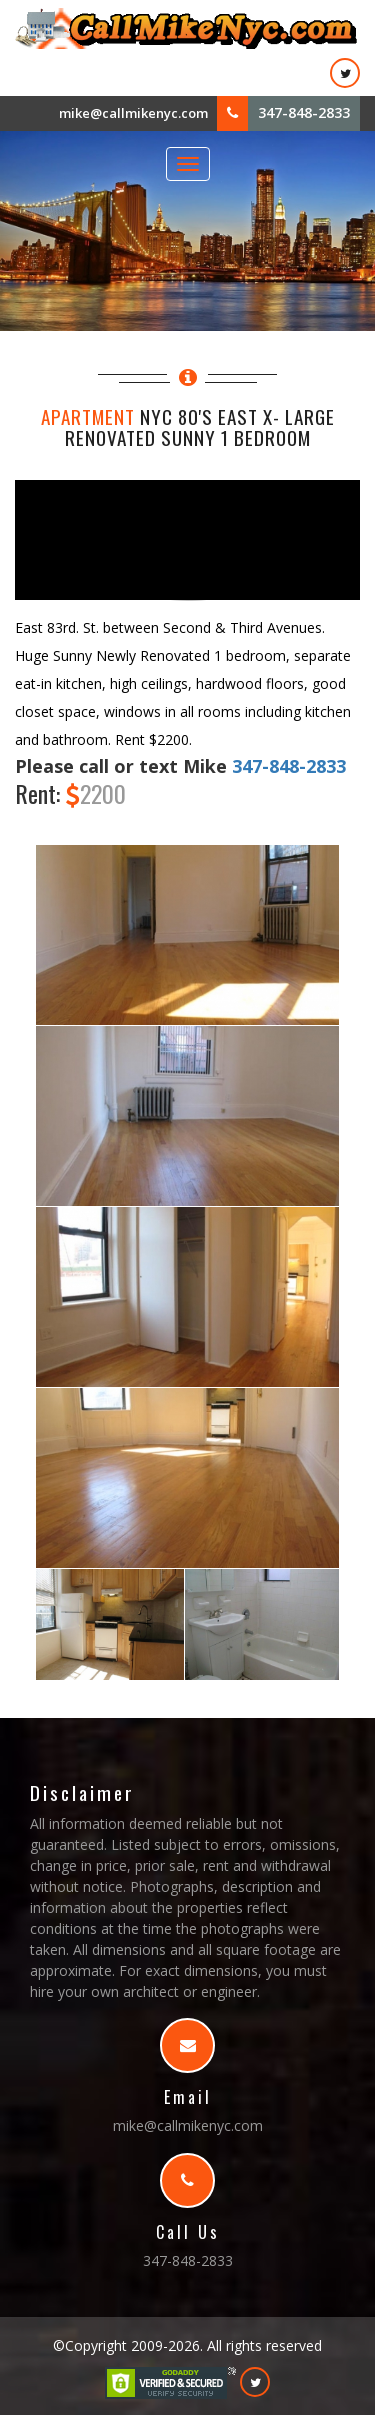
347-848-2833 (304, 112)
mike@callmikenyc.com (133, 113)
